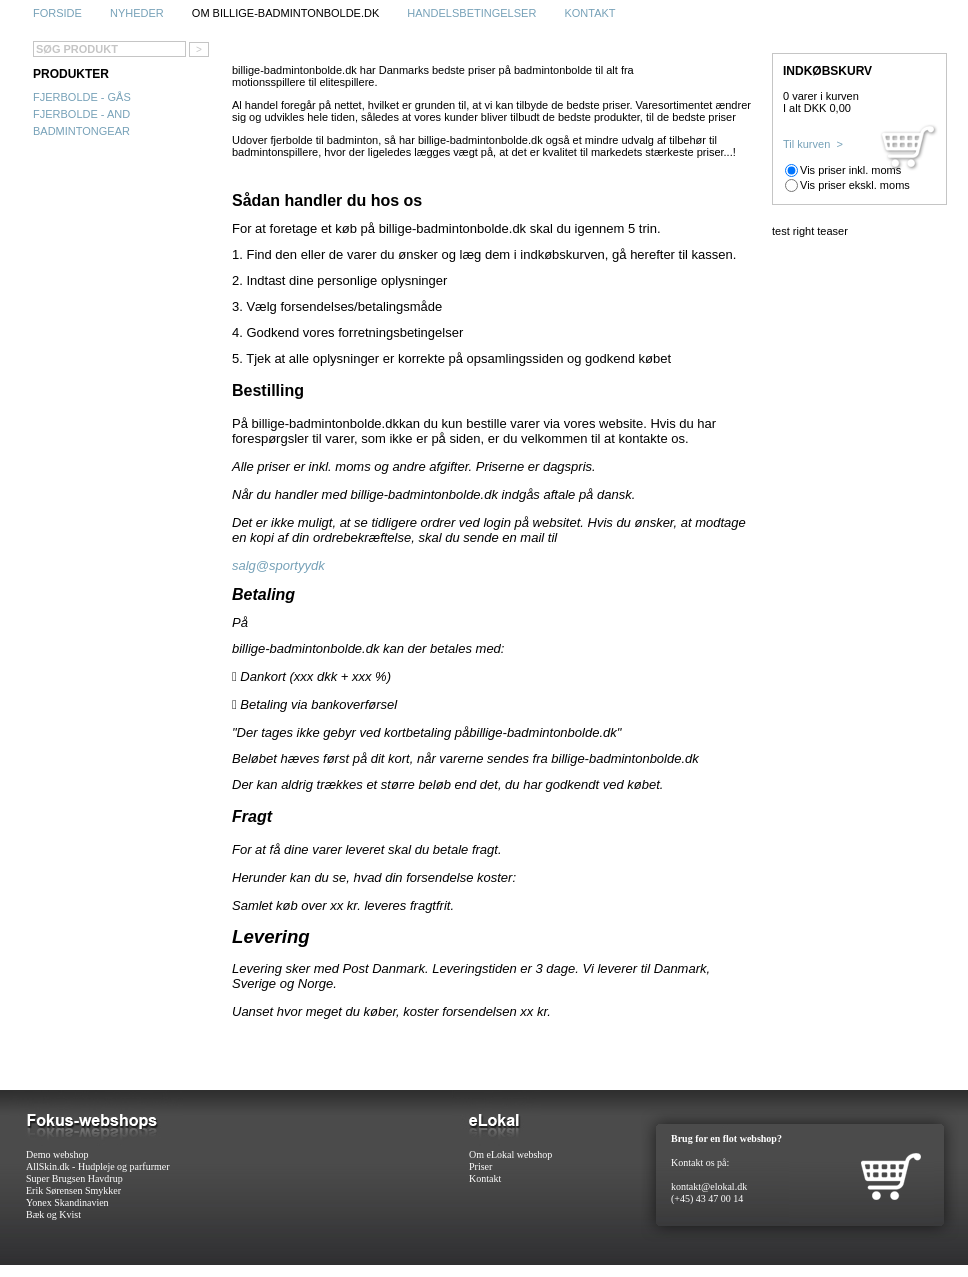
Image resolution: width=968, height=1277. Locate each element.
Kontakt (589, 13)
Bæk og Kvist (53, 1214)
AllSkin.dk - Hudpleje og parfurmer (98, 1166)
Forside (57, 13)
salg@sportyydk (278, 565)
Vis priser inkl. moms (850, 170)
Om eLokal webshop (510, 1154)
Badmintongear (81, 131)
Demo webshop (57, 1154)
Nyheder (137, 13)
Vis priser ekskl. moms (855, 185)
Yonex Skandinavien (67, 1202)
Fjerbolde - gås (82, 97)
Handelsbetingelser (471, 13)
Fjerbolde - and (81, 114)
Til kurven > (813, 144)
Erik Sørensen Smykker (73, 1190)
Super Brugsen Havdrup (74, 1178)
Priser (480, 1166)
